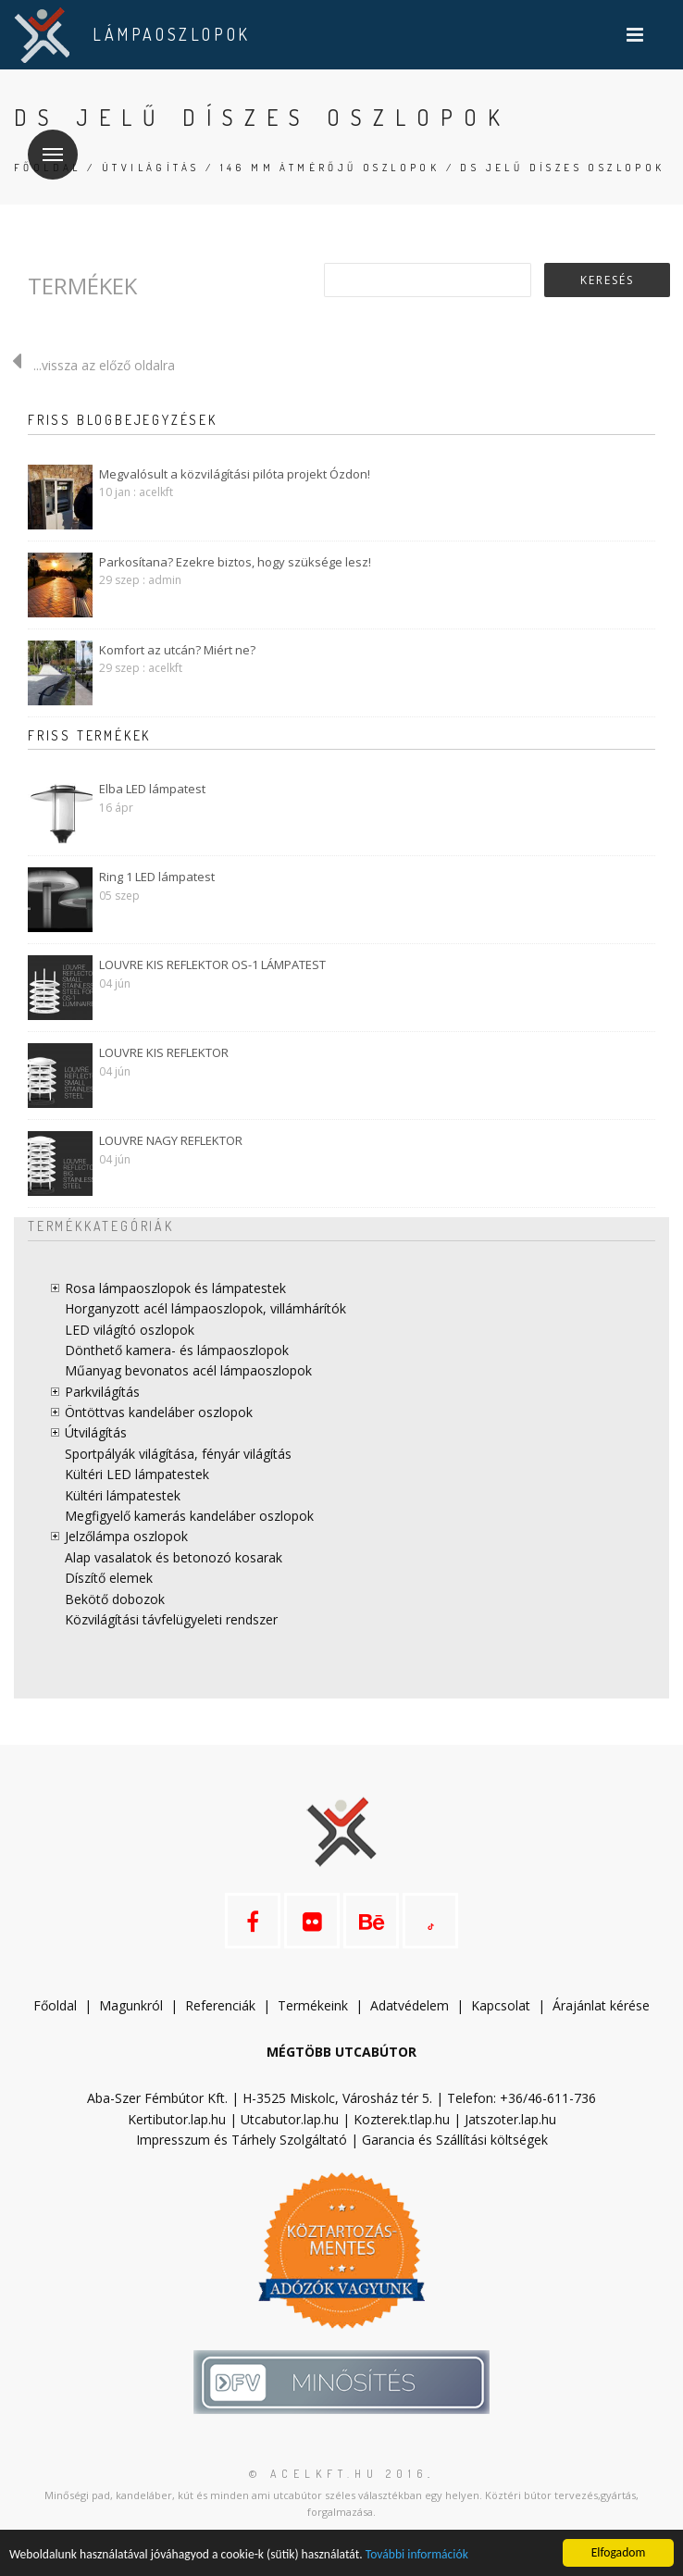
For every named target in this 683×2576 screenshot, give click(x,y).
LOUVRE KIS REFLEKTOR (164, 1052)
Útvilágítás (150, 167)
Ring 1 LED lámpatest (157, 876)
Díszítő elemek (109, 1578)
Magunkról (131, 2005)
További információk (417, 2554)
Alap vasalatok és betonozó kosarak (173, 1557)
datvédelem (414, 2005)
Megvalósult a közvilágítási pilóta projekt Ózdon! (234, 474)
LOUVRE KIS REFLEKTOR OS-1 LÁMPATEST (212, 964)
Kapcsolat (500, 2005)
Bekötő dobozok (115, 1599)
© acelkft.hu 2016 (338, 2474)
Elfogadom (618, 2552)
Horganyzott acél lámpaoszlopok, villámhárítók (205, 1308)
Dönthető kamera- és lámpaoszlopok (177, 1350)
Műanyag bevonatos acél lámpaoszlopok (188, 1370)
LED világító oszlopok (129, 1329)
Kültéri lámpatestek (122, 1495)
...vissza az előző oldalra (87, 365)
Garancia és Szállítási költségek (455, 2139)
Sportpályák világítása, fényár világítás (178, 1453)
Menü (45, 143)
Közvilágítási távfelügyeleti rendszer (171, 1619)
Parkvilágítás (102, 1391)
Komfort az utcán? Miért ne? (177, 649)
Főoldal (55, 2005)
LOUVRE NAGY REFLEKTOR (170, 1140)
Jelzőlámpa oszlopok (126, 1536)
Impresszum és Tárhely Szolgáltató (241, 2139)
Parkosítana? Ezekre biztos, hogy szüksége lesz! (235, 562)
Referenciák (220, 2005)
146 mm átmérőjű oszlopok (330, 167)
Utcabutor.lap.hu (290, 2119)
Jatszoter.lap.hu (510, 2119)
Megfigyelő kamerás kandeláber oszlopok (189, 1515)
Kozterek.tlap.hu (402, 2119)
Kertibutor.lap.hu (177, 2119)
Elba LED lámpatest (152, 788)
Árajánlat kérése (601, 2005)
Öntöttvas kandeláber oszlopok (159, 1412)
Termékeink (313, 2005)
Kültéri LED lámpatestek (137, 1474)
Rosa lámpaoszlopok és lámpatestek (175, 1288)
